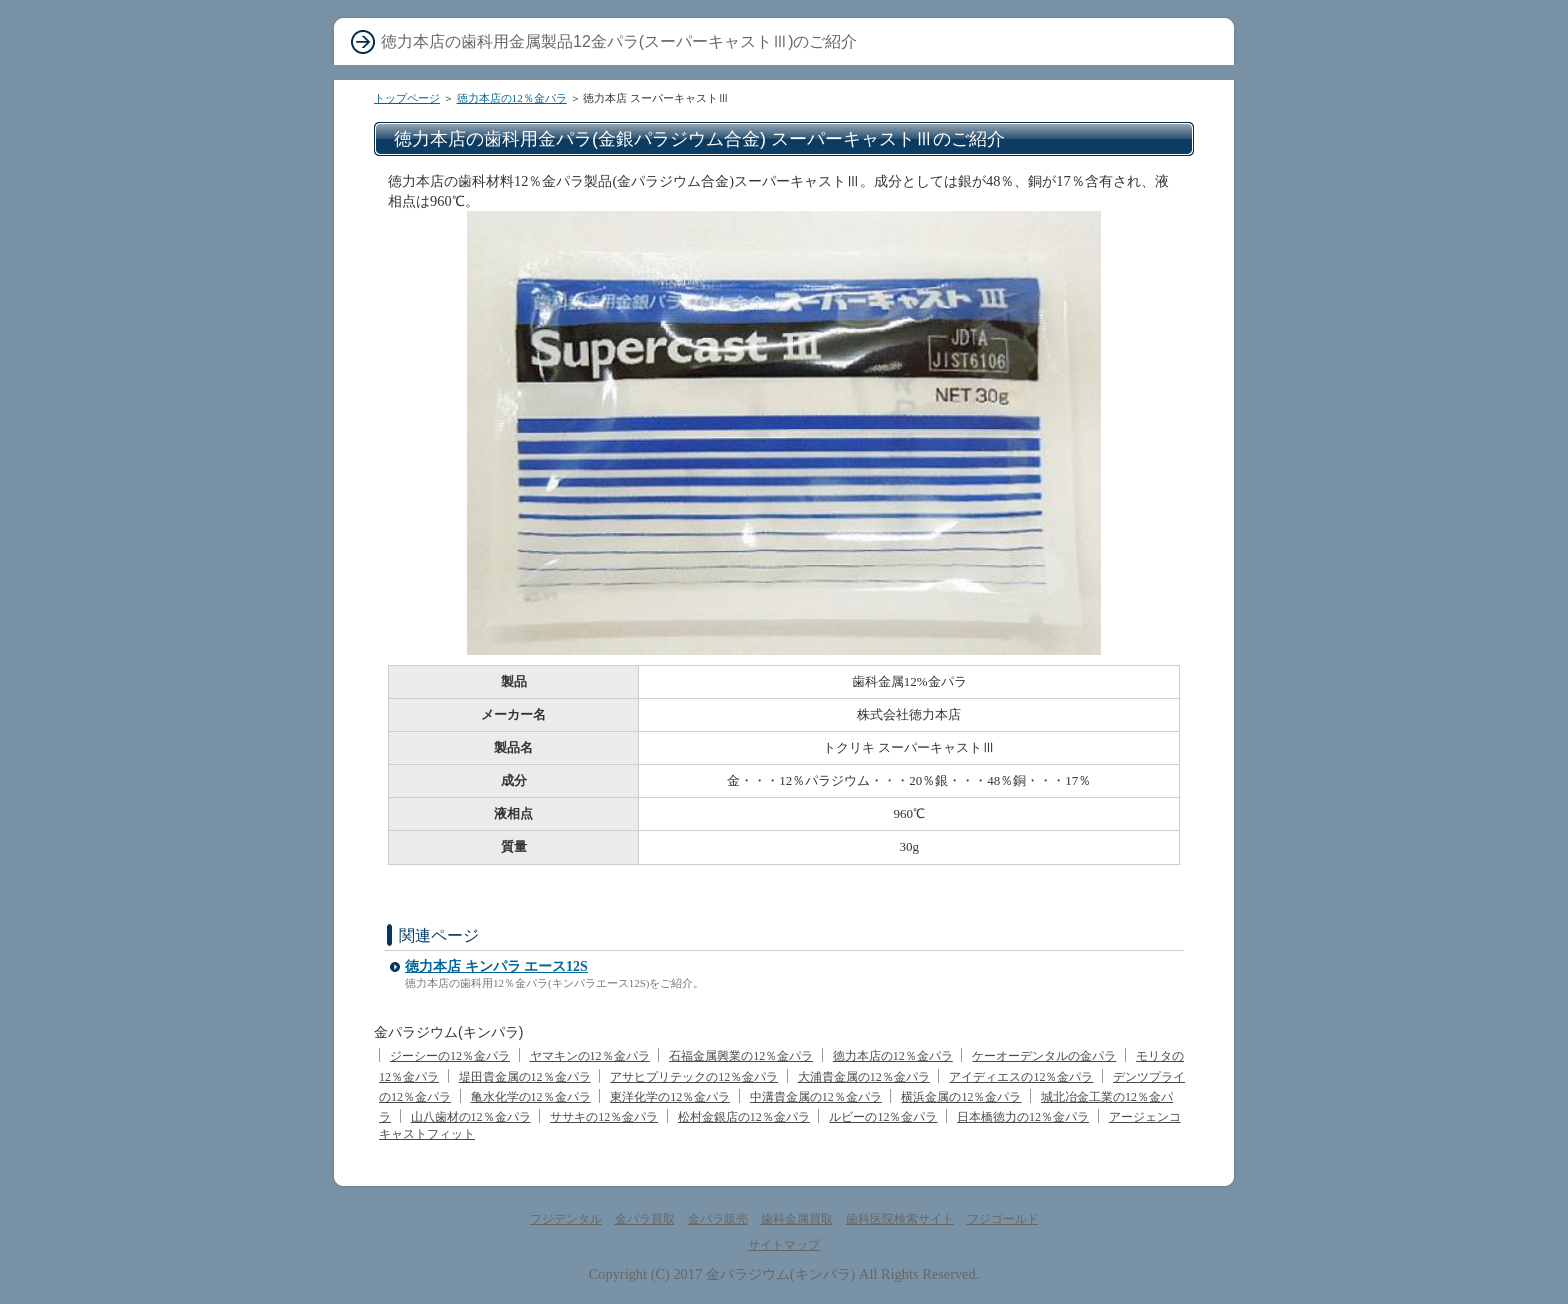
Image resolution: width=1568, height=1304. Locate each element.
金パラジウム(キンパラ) (781, 1274)
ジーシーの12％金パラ (450, 1056)
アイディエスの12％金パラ (1021, 1077)
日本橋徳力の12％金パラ (1023, 1117)
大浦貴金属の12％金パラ (864, 1077)
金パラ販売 (718, 1219)
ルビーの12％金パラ (883, 1117)
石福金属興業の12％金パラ (741, 1056)
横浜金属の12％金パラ (961, 1097)
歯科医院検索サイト (900, 1219)
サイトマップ (784, 1245)
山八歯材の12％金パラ (471, 1117)
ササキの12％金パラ (604, 1117)
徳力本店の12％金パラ (512, 98)
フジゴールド (1003, 1219)
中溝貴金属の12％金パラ (816, 1097)
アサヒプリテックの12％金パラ (694, 1077)
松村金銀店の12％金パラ (744, 1117)
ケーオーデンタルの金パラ (1044, 1056)
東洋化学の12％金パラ (670, 1097)
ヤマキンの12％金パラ (590, 1056)
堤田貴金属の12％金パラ (525, 1077)
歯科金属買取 (797, 1219)
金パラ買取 (645, 1219)
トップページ (407, 98)
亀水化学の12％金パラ (531, 1097)
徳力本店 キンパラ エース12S (496, 966)
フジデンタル (566, 1219)
